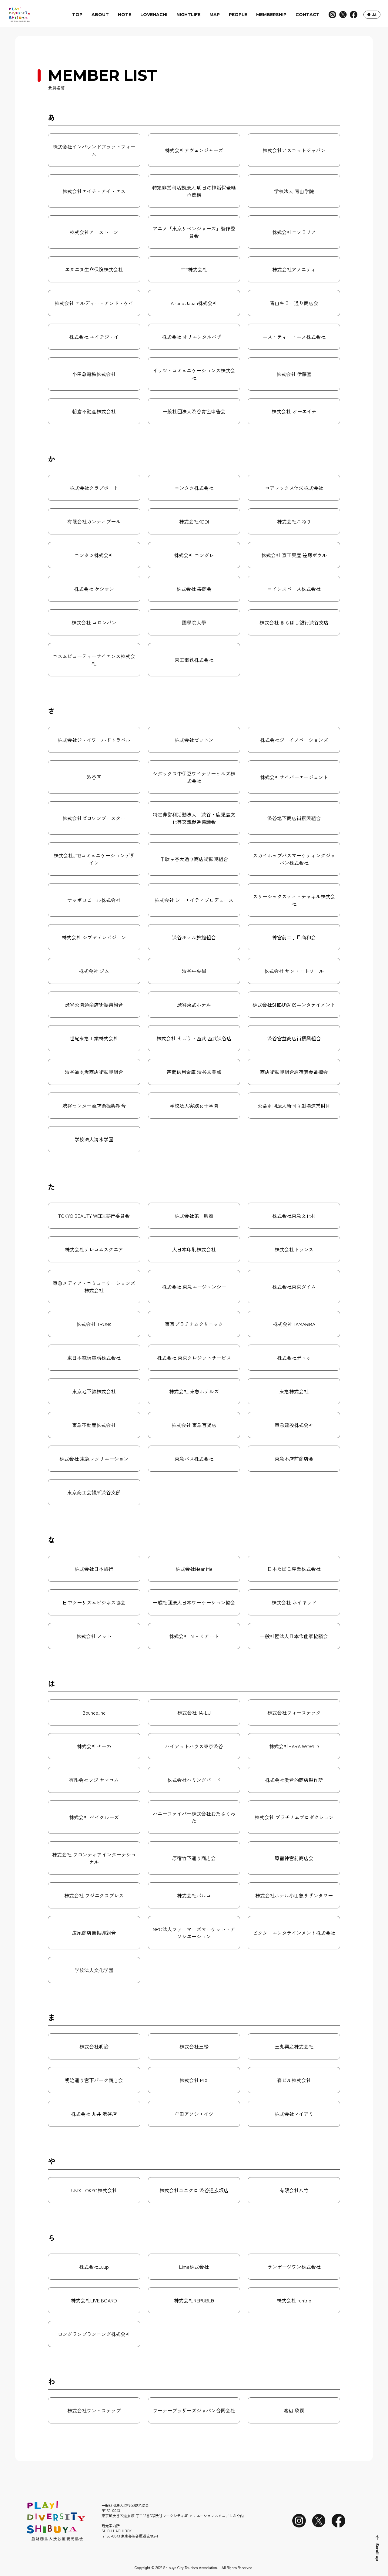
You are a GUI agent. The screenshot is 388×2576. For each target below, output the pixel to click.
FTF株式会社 (193, 269)
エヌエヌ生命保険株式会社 (94, 269)
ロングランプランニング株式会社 (94, 2334)
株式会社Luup (94, 2266)
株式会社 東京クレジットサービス (194, 1357)
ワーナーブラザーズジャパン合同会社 (194, 2410)
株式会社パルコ (194, 1895)
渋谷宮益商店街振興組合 (294, 1038)
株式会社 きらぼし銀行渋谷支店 (294, 622)
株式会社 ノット (94, 1636)
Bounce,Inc (93, 1712)
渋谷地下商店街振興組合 (294, 818)
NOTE (124, 14)
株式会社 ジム (94, 971)
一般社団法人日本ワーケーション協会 (194, 1602)
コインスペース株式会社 (294, 588)
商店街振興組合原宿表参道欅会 (294, 1072)
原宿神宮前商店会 (294, 1858)
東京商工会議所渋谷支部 (94, 1492)
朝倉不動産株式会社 (94, 411)
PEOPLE (238, 14)
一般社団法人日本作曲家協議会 (294, 1636)
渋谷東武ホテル (194, 1004)
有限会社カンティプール (94, 521)
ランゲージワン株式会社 (294, 2266)
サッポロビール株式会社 (94, 900)
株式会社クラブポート (94, 487)
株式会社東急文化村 (294, 1215)
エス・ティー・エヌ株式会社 (294, 336)
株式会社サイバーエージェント (294, 777)
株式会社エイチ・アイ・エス (93, 191)
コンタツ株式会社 (194, 487)
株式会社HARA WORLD (294, 1746)
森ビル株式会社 (294, 2080)
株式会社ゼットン (194, 739)
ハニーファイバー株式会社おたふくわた (194, 1817)
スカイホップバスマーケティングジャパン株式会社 (294, 859)
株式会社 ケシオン (94, 588)
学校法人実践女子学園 (194, 1105)
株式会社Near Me (194, 1568)
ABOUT (100, 14)
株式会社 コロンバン (94, 622)
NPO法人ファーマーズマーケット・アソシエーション (194, 1932)
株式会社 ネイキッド (294, 1602)
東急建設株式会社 (294, 1425)
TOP (77, 14)
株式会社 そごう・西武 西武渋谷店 (194, 1038)
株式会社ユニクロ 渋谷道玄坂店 (194, 2190)
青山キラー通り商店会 (294, 303)
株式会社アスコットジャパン (294, 150)
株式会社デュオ (294, 1357)
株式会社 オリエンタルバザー (194, 336)
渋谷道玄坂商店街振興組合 (94, 1072)
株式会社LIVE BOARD (94, 2300)
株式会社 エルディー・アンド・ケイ (94, 303)
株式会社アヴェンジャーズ (194, 150)
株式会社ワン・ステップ (94, 2410)
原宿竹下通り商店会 (194, 1858)
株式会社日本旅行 (94, 1568)
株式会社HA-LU (194, 1712)
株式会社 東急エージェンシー (194, 1286)
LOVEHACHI (153, 14)
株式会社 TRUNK (94, 1324)
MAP (214, 14)
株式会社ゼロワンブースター (93, 818)
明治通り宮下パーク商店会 (94, 2080)
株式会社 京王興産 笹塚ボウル (294, 555)
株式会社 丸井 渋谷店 (94, 2113)
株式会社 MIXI (194, 2080)
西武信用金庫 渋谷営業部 (194, 1072)
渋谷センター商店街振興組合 (93, 1105)
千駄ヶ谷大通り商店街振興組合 (194, 859)
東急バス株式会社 (194, 1458)
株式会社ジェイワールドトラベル (94, 739)
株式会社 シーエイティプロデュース (194, 900)
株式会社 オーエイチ (294, 411)
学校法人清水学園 (94, 1139)
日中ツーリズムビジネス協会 (93, 1602)
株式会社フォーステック (294, 1712)
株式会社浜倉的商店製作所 (294, 1779)
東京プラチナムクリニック (194, 1324)
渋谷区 (94, 777)
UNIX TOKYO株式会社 (94, 2190)
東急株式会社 (294, 1391)
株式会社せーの (94, 1746)
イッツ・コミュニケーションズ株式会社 (194, 374)
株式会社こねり (294, 521)
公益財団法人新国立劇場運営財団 (294, 1105)
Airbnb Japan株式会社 (194, 303)
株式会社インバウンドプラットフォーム (94, 150)
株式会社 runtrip (294, 2300)
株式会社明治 (94, 2046)
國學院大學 (194, 622)
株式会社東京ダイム (294, 1286)
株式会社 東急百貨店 (194, 1425)
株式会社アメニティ (294, 269)
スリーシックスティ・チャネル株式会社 (294, 900)
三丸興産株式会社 (294, 2046)
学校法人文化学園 (94, 1970)
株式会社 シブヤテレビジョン (94, 937)
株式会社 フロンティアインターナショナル (94, 1858)
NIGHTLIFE (188, 14)
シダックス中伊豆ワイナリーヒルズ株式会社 (194, 777)
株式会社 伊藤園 (294, 374)
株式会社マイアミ (294, 2113)
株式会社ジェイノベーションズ (294, 739)
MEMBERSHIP (271, 14)
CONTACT (307, 14)
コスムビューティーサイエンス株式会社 (94, 659)
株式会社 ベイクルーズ (94, 1817)
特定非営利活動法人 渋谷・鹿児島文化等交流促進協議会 (194, 818)
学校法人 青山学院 (294, 191)
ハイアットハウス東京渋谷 (194, 1746)
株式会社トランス (294, 1249)
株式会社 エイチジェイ (94, 336)
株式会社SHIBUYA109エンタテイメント (294, 1004)
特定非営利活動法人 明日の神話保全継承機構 (194, 191)
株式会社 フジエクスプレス (94, 1895)
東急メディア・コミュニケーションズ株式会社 (94, 1286)
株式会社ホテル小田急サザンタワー (294, 1895)
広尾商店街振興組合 (94, 1932)
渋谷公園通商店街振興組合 (94, 1004)
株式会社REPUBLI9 (194, 2300)
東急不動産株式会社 (94, 1425)
